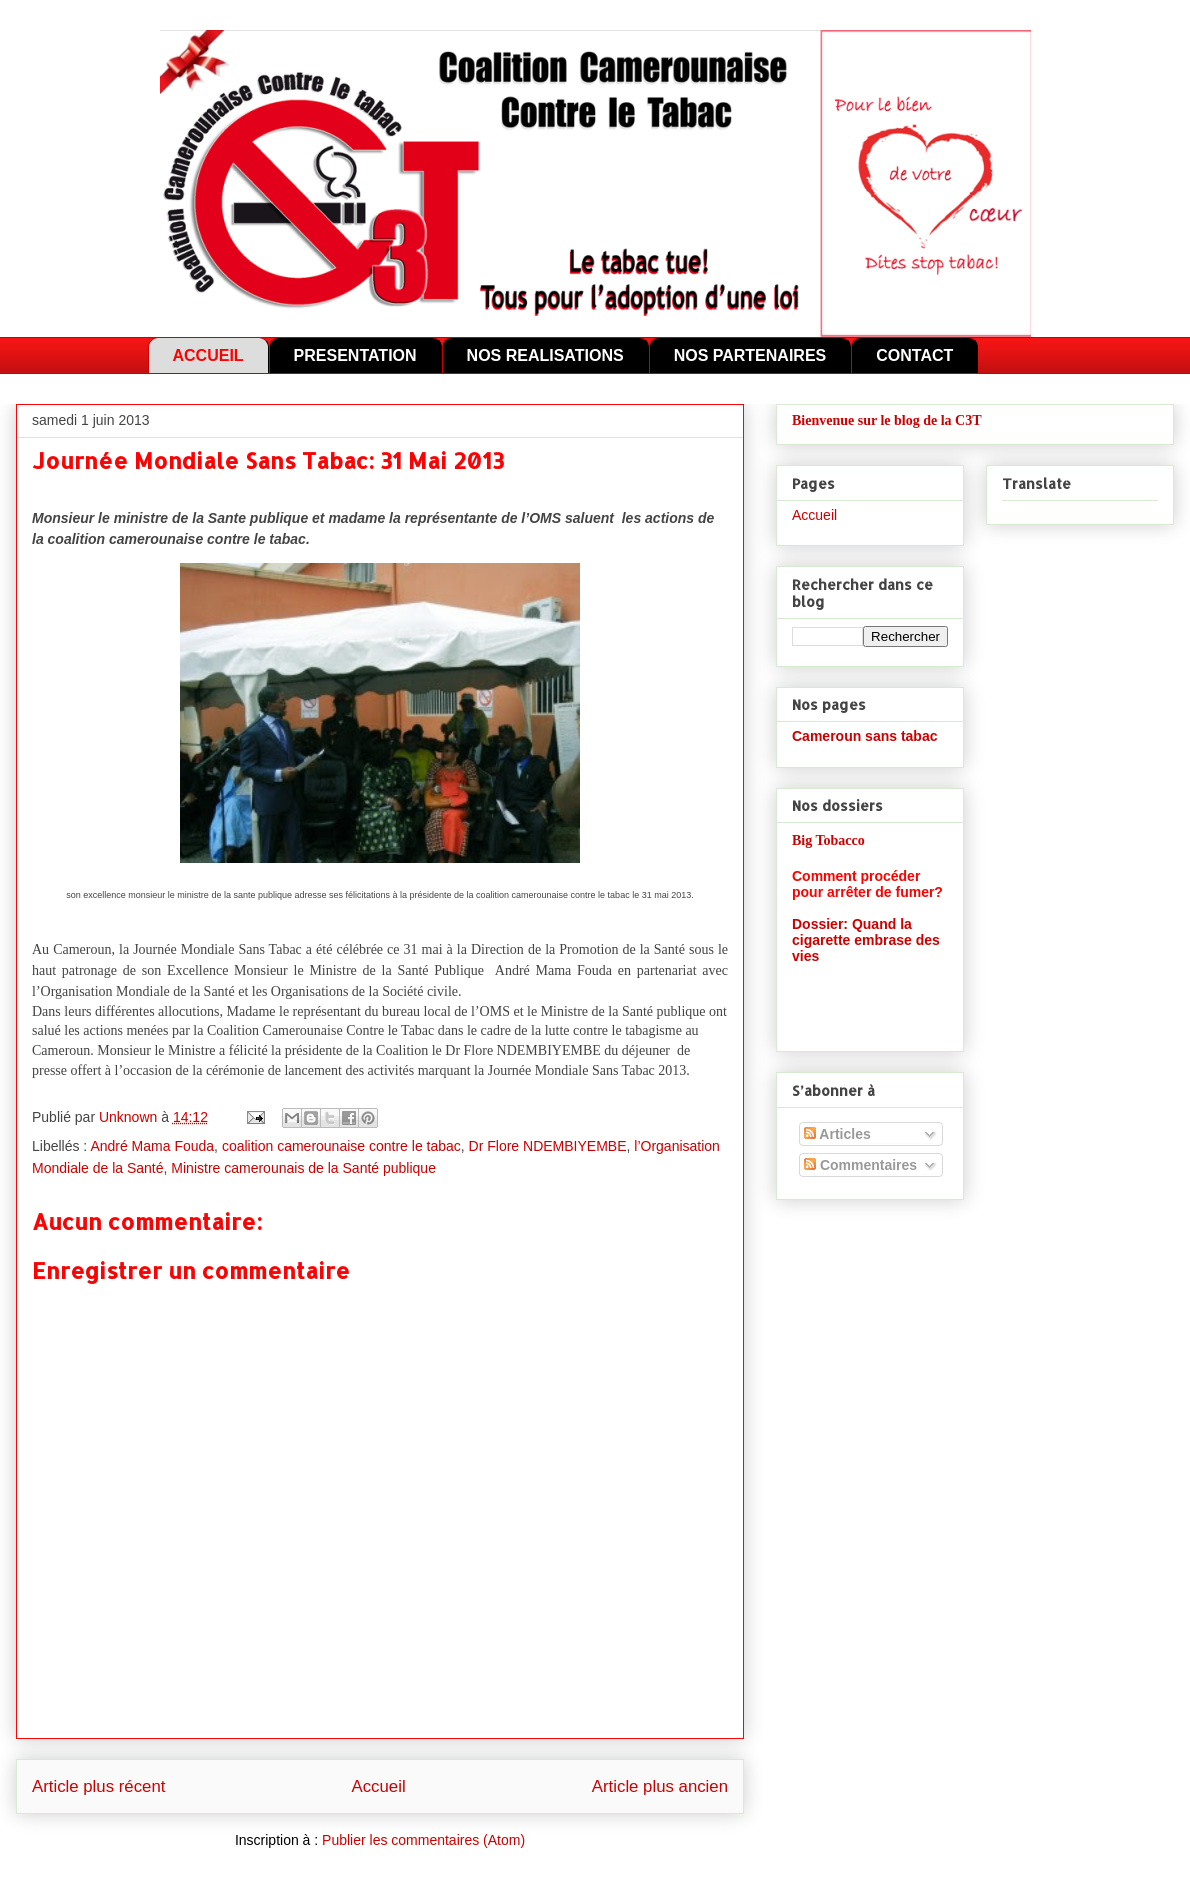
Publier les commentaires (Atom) (423, 1840)
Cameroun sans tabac (865, 736)
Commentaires (860, 1165)
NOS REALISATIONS (545, 355)
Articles (837, 1134)
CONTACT (914, 355)
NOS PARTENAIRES (750, 355)
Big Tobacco (828, 840)
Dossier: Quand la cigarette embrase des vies (866, 940)
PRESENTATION (355, 355)
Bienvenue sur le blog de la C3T (887, 420)
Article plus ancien (660, 1786)
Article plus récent (98, 1786)
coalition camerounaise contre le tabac (341, 1146)
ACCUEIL (208, 355)
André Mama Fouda (152, 1146)
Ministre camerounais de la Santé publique (303, 1168)
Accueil (379, 1786)
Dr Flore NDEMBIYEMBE (548, 1146)
